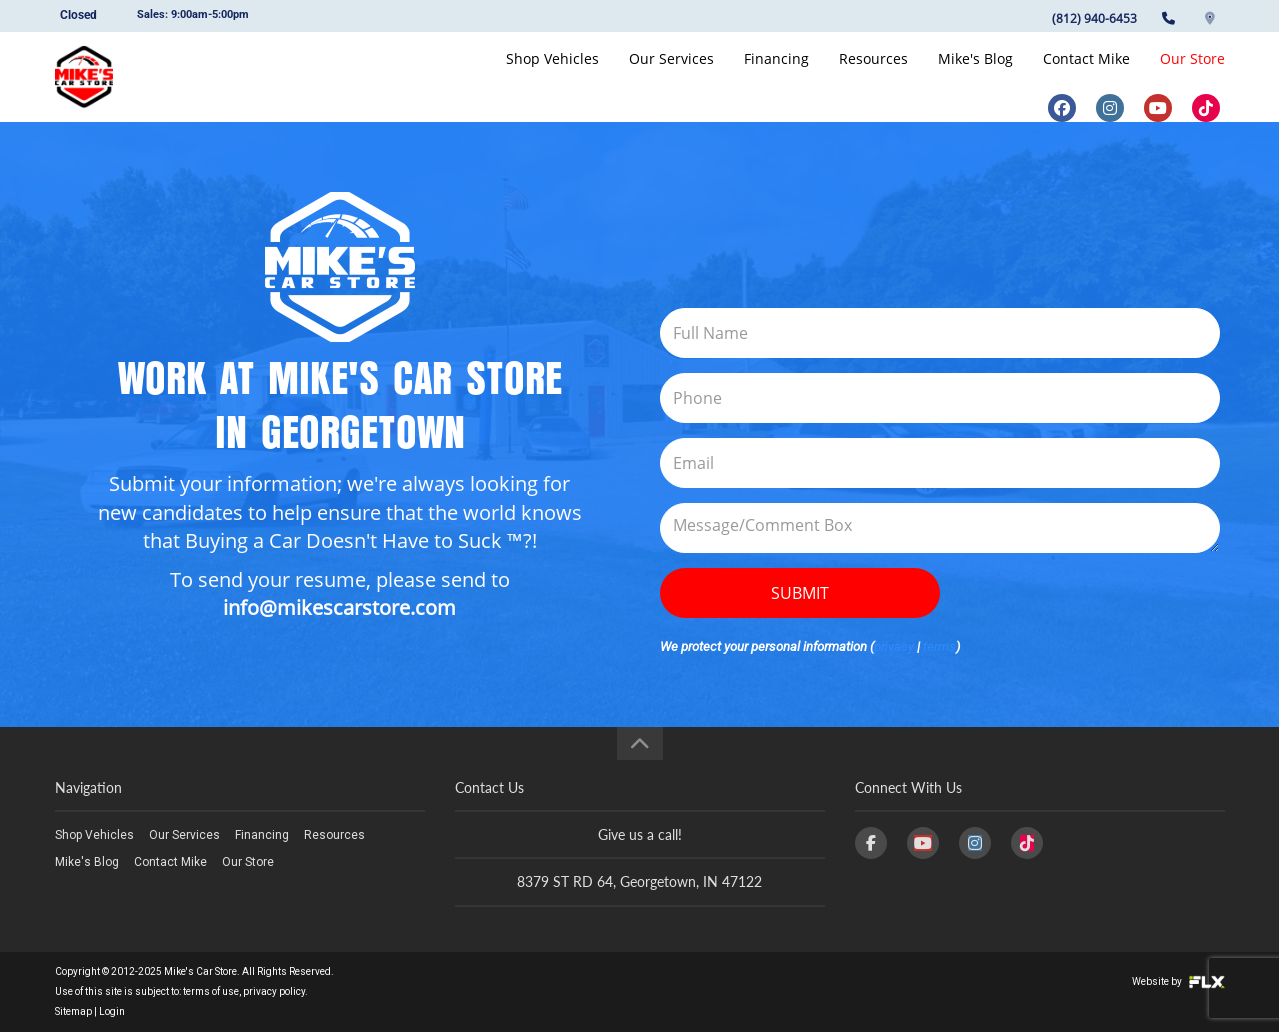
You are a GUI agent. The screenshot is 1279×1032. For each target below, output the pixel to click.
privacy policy (274, 991)
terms (939, 646)
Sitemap (73, 1011)
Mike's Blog (975, 76)
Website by (1178, 981)
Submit (800, 593)
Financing (776, 76)
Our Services (671, 76)
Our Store (1192, 76)
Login (112, 1011)
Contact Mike (1086, 76)
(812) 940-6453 (1094, 18)
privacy (894, 646)
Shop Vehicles (552, 76)
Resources (873, 76)
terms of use (211, 991)
